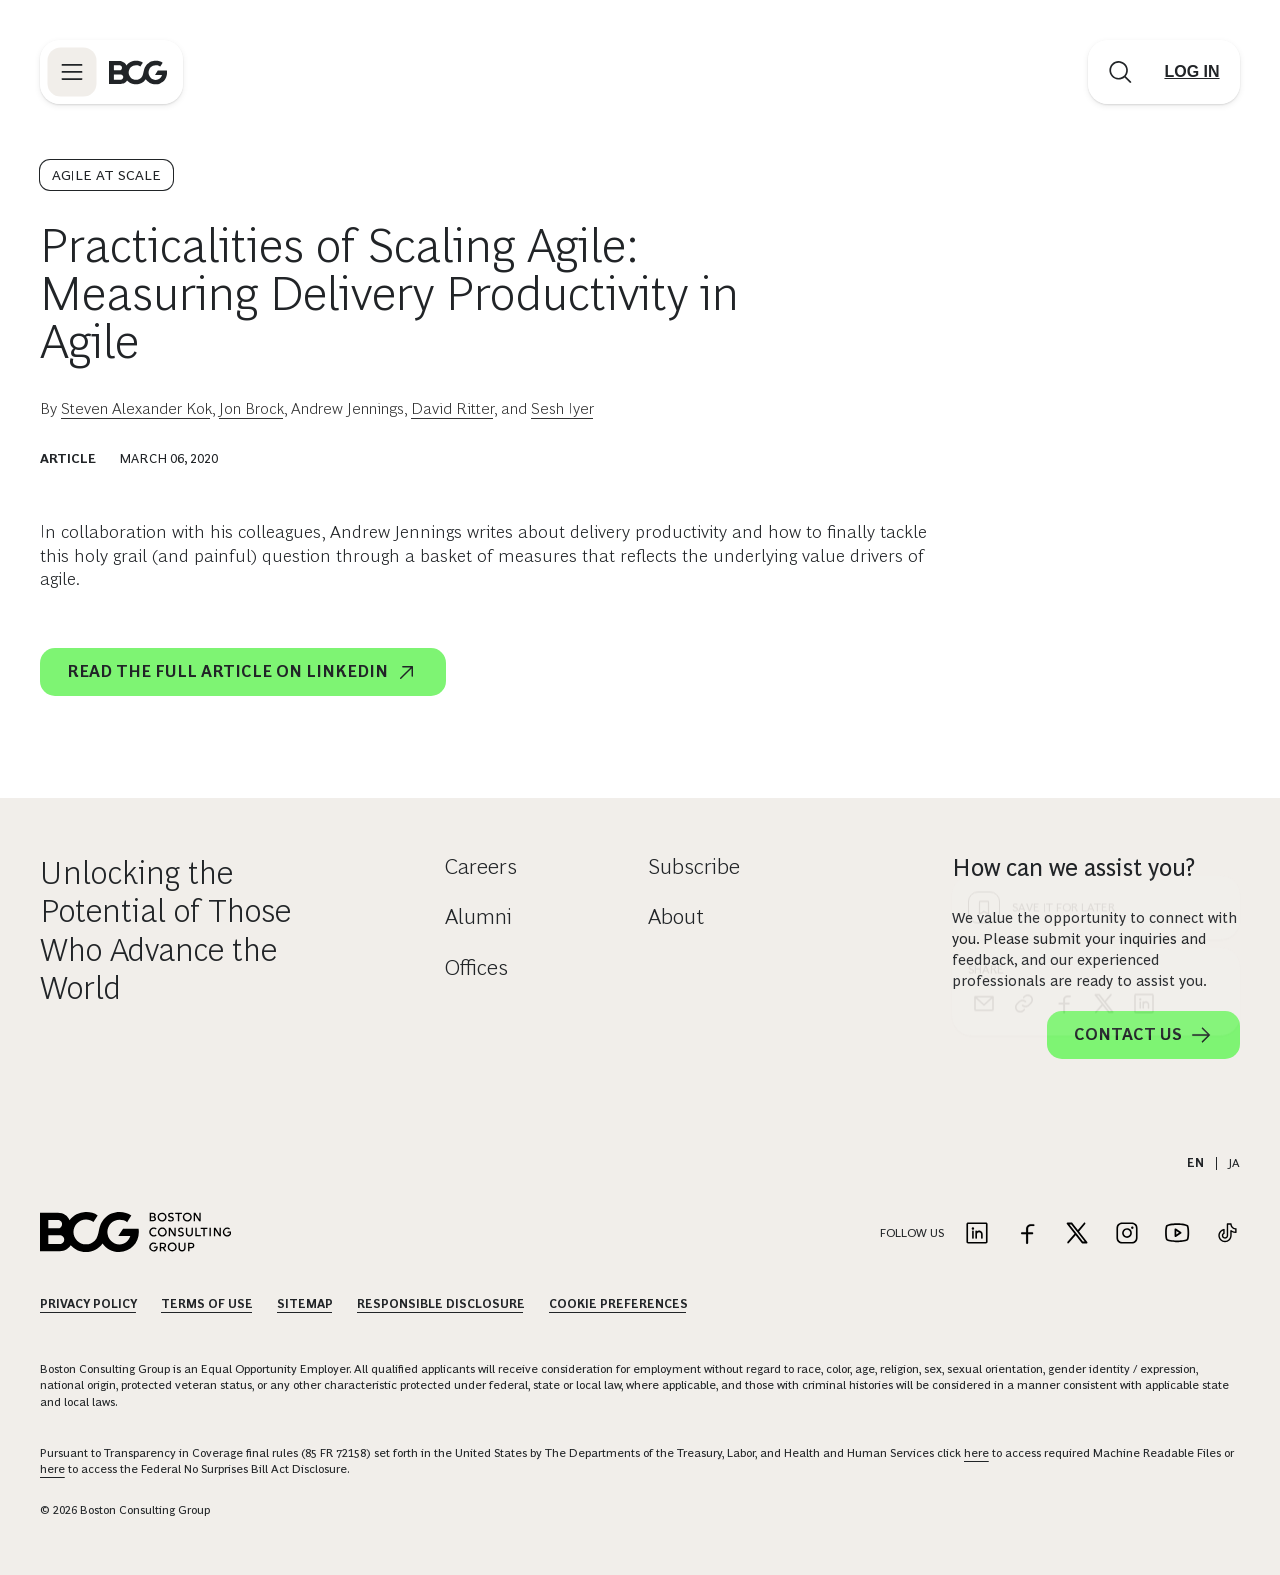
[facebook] (1064, 641)
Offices (476, 967)
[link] (1024, 641)
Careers (481, 866)
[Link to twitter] (1077, 1234)
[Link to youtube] (1177, 1234)
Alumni (478, 916)
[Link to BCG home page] (138, 72)
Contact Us (1143, 1035)
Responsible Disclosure (441, 1304)
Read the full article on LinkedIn (243, 672)
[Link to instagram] (1127, 1234)
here (976, 1453)
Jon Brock (251, 408)
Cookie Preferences (618, 1304)
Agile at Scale (106, 175)
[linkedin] (1144, 641)
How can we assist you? (1073, 867)
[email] (984, 641)
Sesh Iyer (562, 408)
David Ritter (452, 408)
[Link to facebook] (1027, 1234)
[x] (1104, 641)
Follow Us (912, 1233)
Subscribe (694, 866)
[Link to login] (1192, 72)
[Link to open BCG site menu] (72, 72)
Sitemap (305, 1304)
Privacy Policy (88, 1304)
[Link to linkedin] (977, 1234)
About (676, 916)
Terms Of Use (207, 1304)
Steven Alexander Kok (136, 408)
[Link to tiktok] (1227, 1234)
